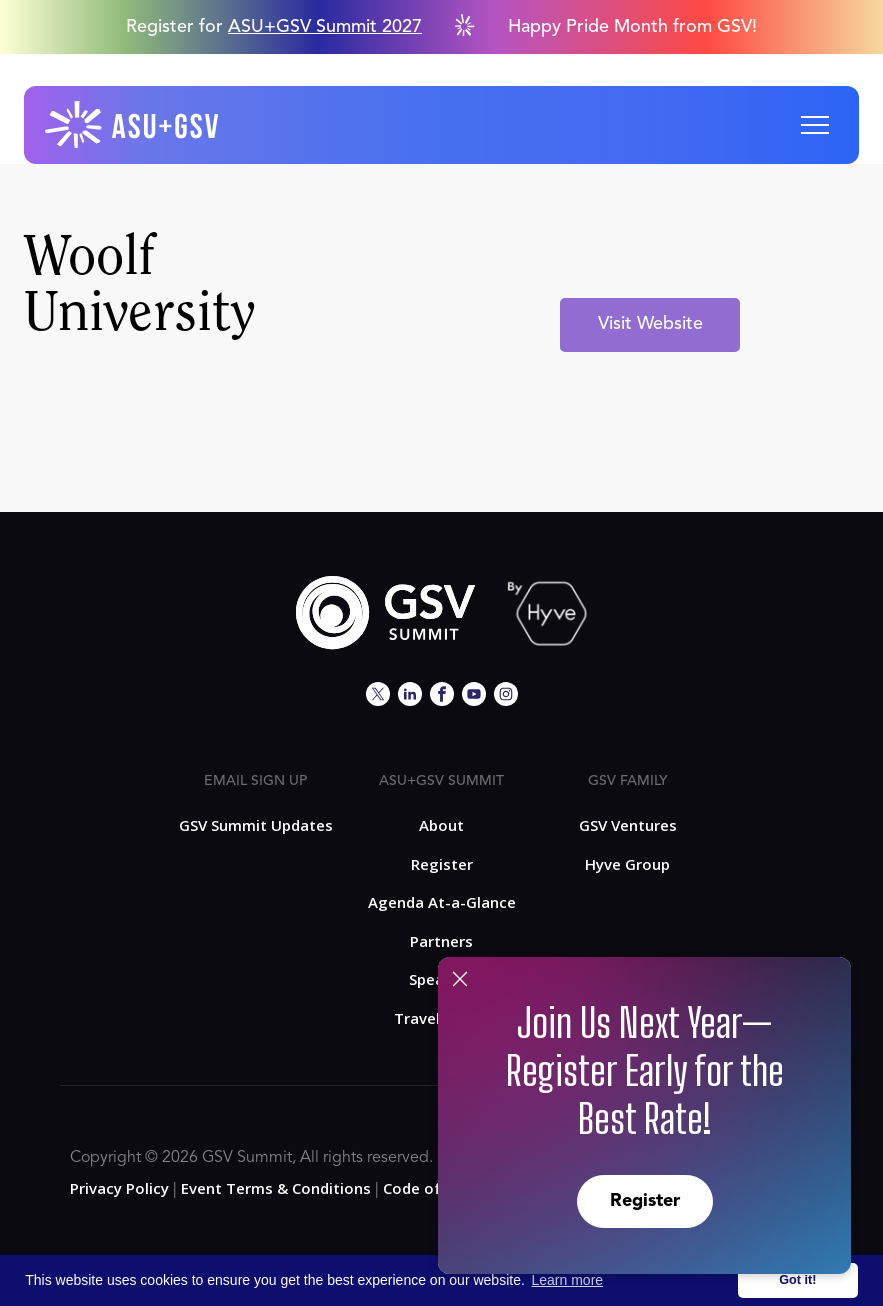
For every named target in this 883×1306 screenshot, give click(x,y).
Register (645, 1201)
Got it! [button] (797, 1280)
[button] (815, 125)
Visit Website (650, 324)
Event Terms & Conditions (276, 1188)
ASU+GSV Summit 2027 (325, 27)
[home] (133, 125)
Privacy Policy (119, 1188)
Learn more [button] (568, 1280)
